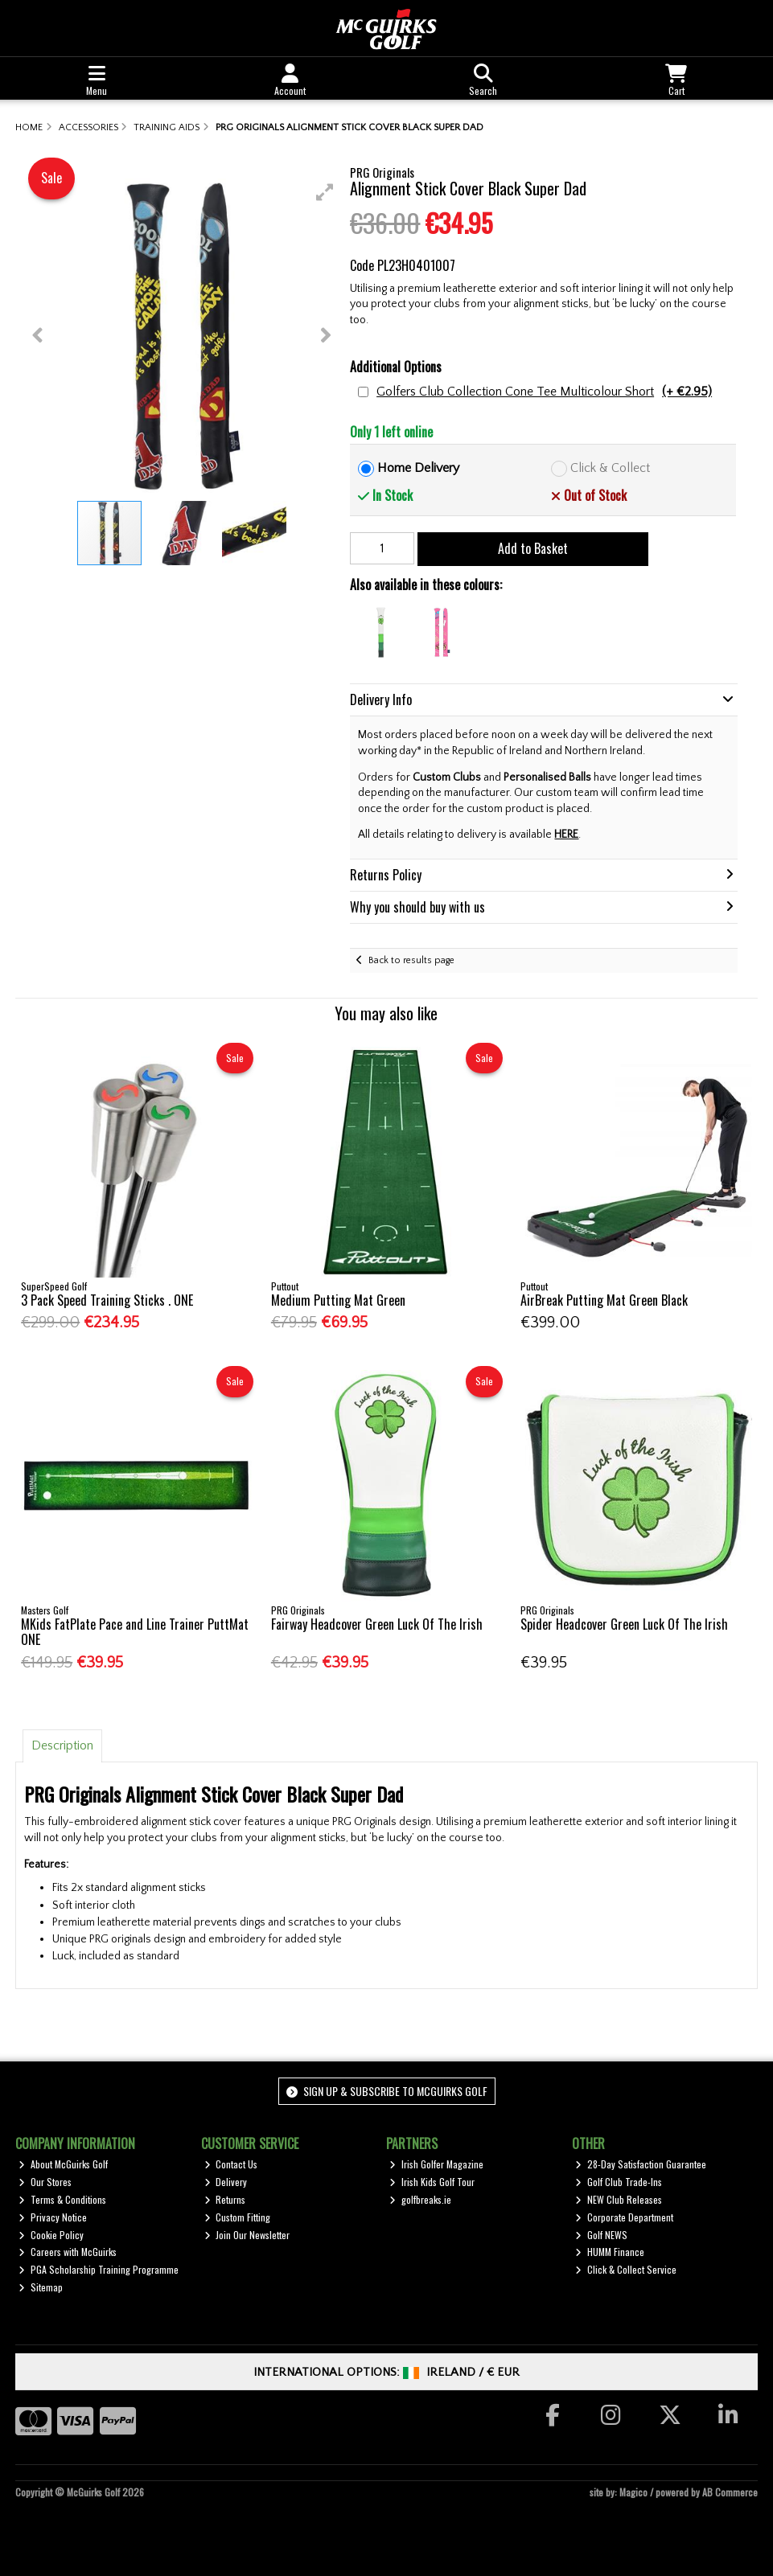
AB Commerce (730, 2492)
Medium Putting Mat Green (338, 1300)
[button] (325, 192)
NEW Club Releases (618, 2199)
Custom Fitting (237, 2217)
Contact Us (231, 2164)
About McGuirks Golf (63, 2164)
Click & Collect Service (625, 2269)
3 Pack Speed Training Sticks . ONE (107, 1300)
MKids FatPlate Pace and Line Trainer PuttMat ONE (135, 1631)
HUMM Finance (609, 2251)
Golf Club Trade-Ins (618, 2181)
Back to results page (411, 960)
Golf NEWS (601, 2235)
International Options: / (386, 2372)
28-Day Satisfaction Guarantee (640, 2164)
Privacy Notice (53, 2217)
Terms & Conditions (62, 2199)
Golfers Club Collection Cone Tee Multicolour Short (544, 392)
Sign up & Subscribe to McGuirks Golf (386, 2090)
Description (62, 1745)
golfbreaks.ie (420, 2199)
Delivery (226, 2181)
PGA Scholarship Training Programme (99, 2269)
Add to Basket (533, 548)
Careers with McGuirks (68, 2251)
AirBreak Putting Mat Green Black (604, 1300)
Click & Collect (610, 468)
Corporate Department (624, 2217)
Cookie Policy (51, 2235)
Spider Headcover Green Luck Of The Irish (624, 1624)
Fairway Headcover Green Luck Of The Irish (377, 1624)
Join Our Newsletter (247, 2235)
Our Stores (45, 2181)
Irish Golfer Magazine (436, 2164)
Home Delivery (418, 468)
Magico (633, 2492)
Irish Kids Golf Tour (432, 2181)
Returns (225, 2199)
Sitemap (41, 2287)
